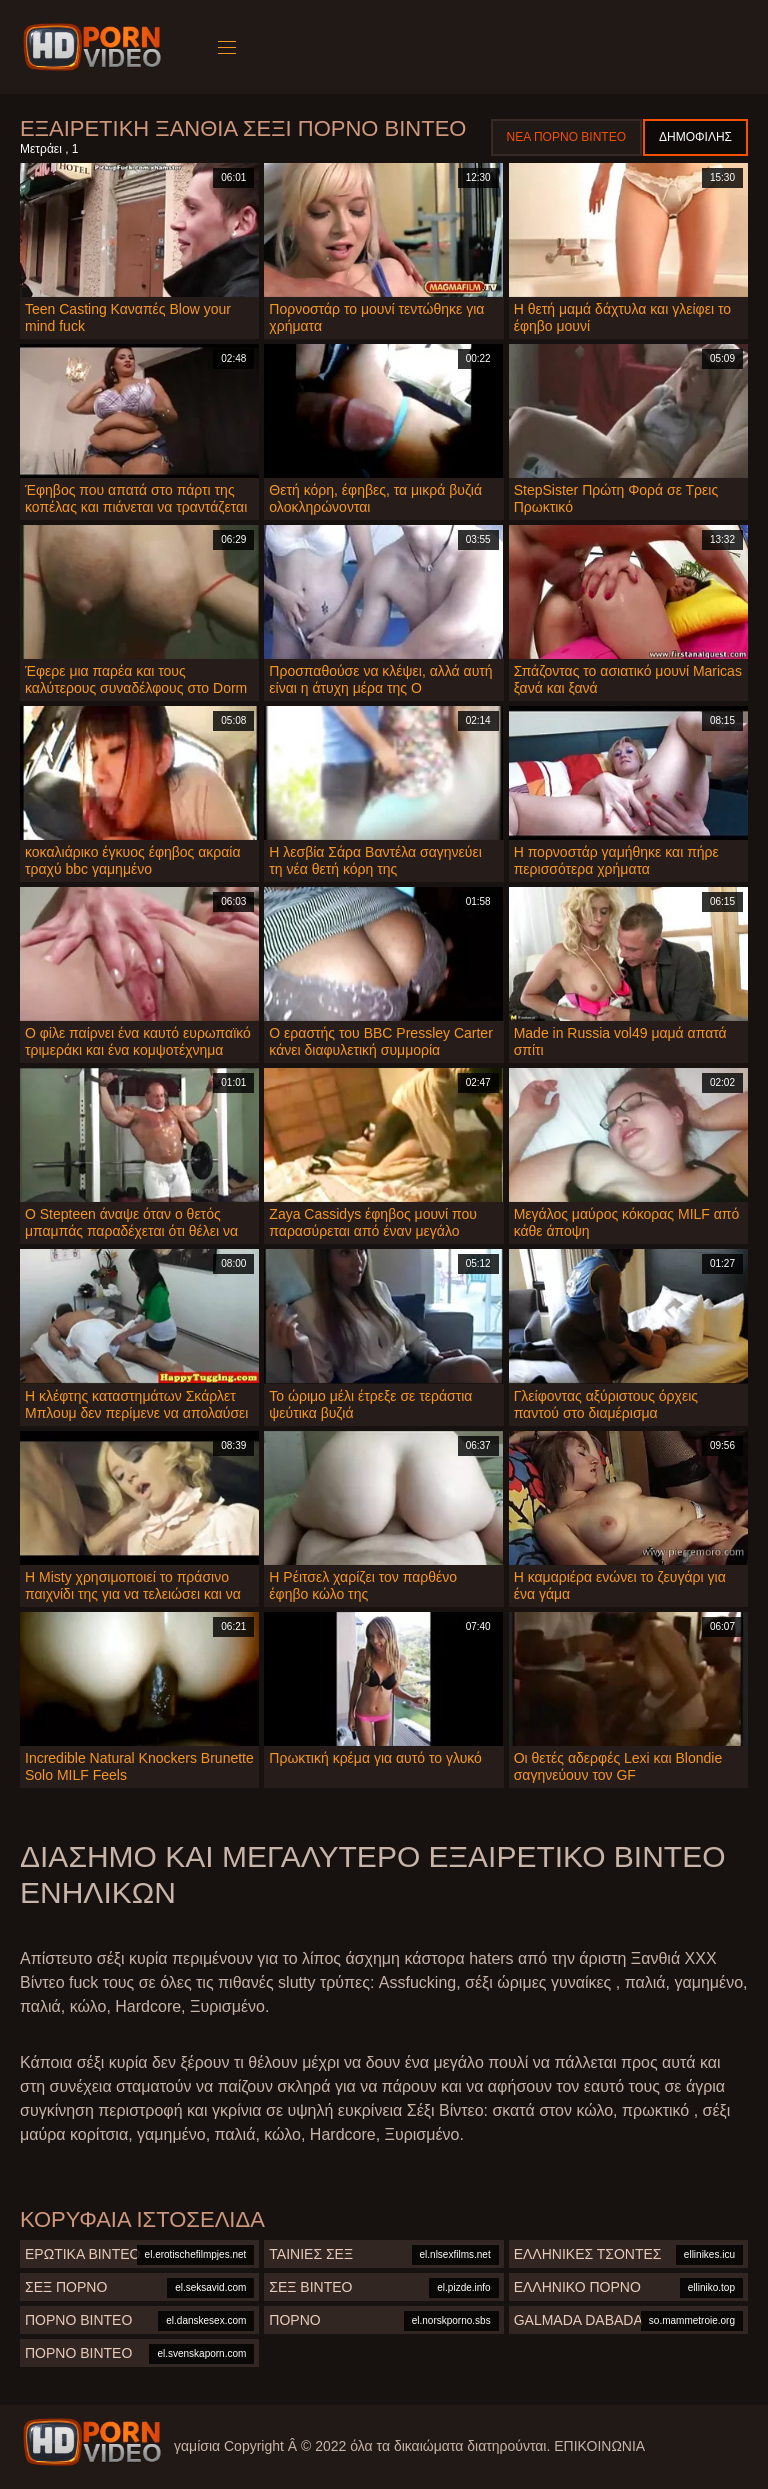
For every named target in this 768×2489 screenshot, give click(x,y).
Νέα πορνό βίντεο (566, 137)
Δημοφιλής (695, 137)
